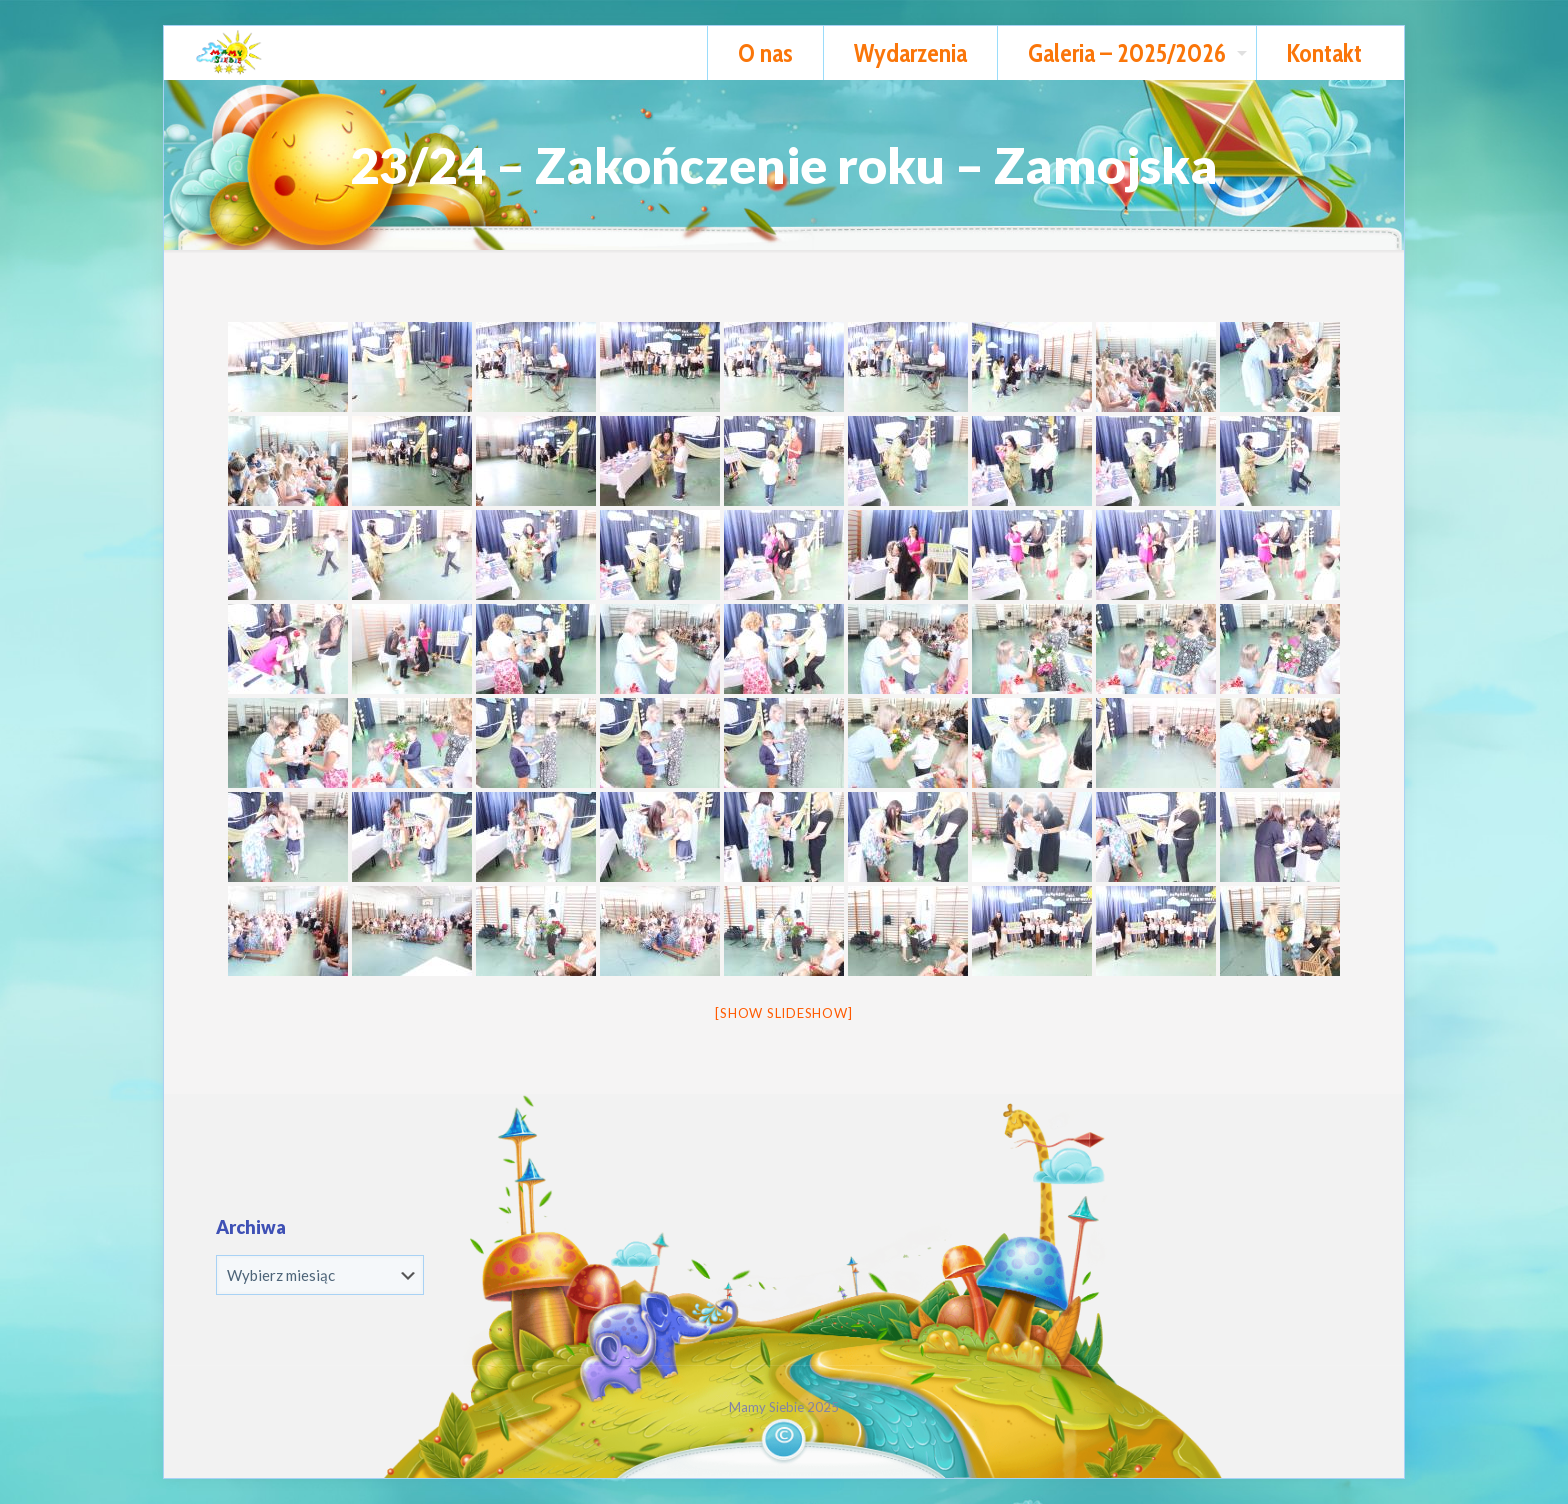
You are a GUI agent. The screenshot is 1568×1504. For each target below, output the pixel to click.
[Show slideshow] (783, 1013)
